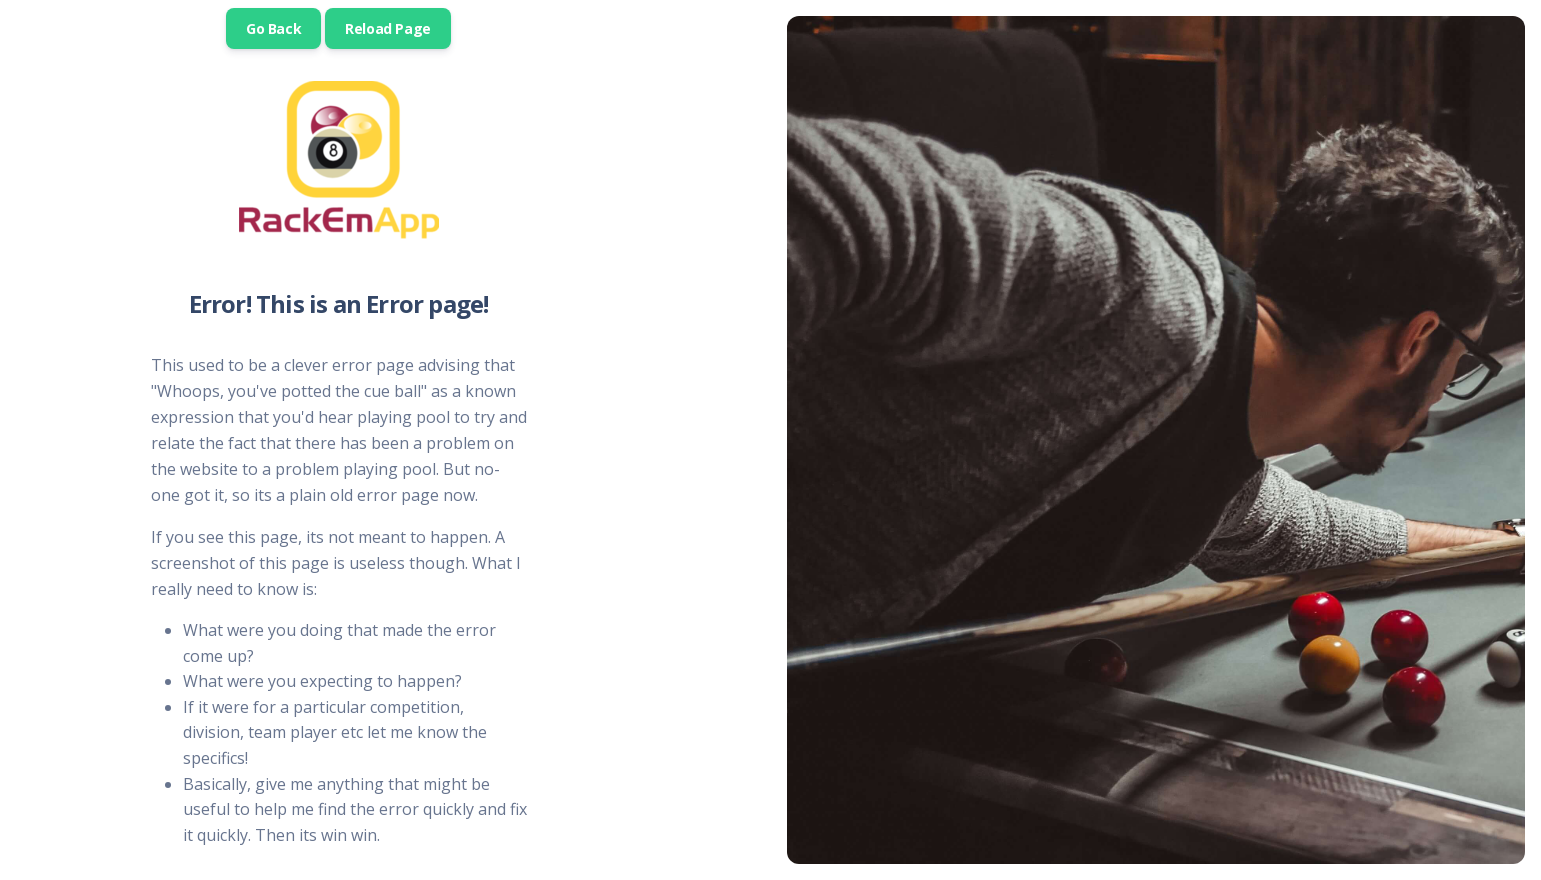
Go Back (273, 28)
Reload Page (388, 28)
